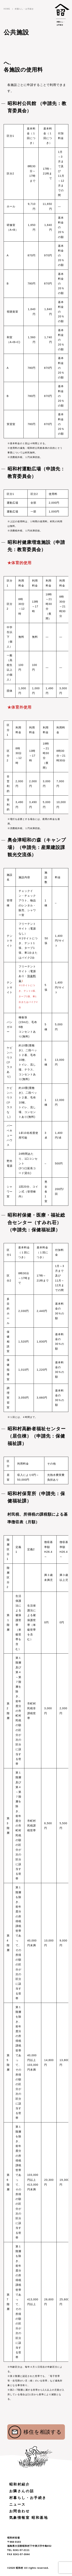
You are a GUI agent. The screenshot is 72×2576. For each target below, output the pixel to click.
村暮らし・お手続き (24, 9)
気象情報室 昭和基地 (28, 2518)
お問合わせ (19, 2511)
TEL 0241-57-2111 (18, 2550)
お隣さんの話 (21, 2491)
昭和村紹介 (19, 2484)
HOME (7, 9)
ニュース (17, 2504)
